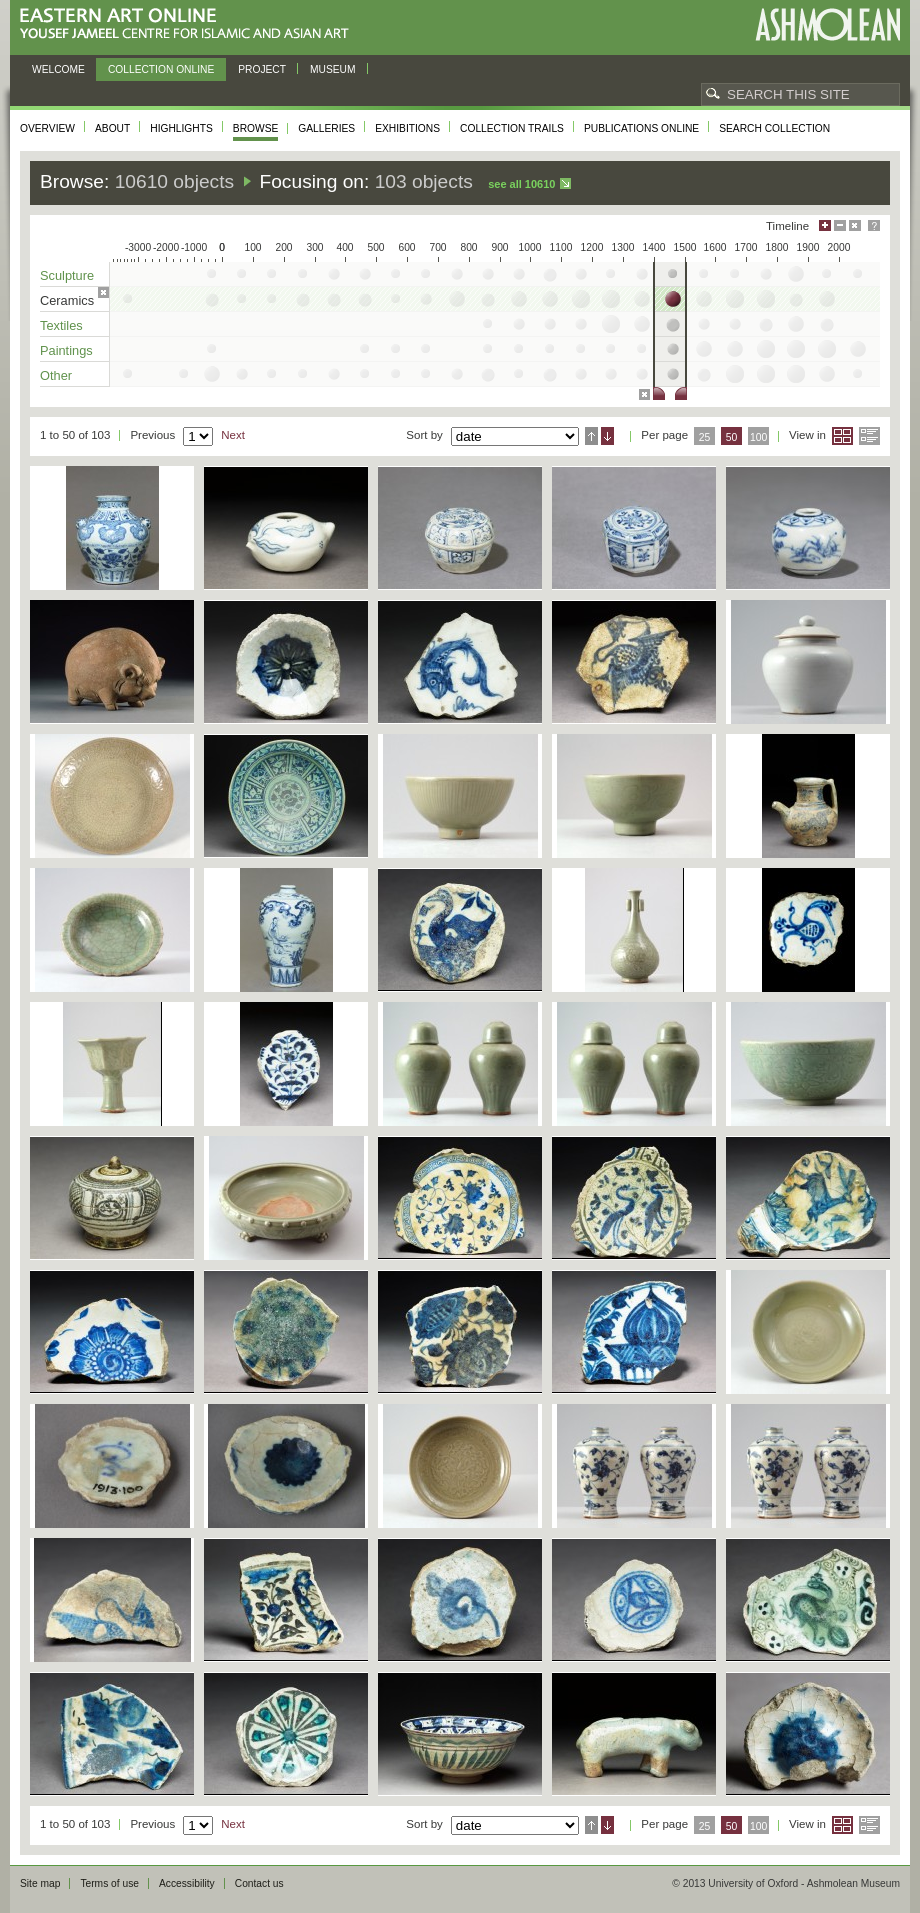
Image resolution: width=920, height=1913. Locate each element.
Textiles (61, 325)
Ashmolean (827, 24)
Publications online (641, 128)
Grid (842, 436)
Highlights (181, 128)
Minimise (840, 225)
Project (262, 69)
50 (732, 437)
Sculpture (67, 275)
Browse (256, 128)
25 (705, 437)
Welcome (58, 69)
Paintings (66, 350)
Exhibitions (407, 128)
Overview (47, 128)
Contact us (259, 1883)
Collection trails (512, 128)
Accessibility (187, 1883)
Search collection (774, 128)
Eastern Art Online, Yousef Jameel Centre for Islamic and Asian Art (189, 24)
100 (758, 437)
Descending (607, 436)
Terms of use (109, 1883)
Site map (40, 1883)
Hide (855, 225)
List (869, 436)
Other (56, 375)
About (112, 128)
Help (874, 225)
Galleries (326, 128)
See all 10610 (521, 184)
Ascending (591, 436)
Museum (333, 69)
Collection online (161, 69)
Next (233, 435)
